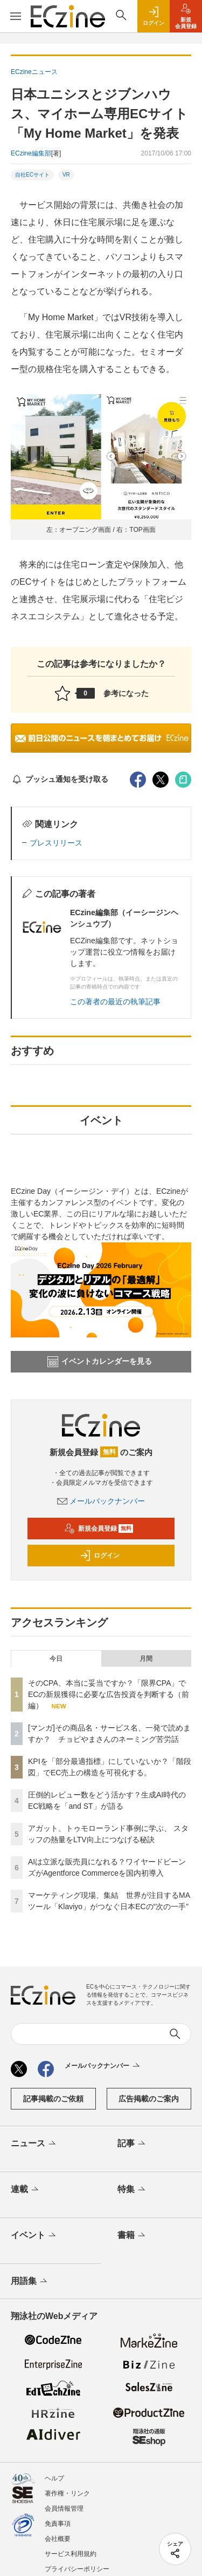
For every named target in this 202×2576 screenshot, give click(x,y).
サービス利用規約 (70, 2554)
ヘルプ (54, 2478)
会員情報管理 (64, 2508)
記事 (132, 2144)
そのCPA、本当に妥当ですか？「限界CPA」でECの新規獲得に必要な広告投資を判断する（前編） (108, 1694)
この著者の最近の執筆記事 (115, 1001)
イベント (34, 2235)
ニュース (34, 2144)
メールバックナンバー (101, 1501)
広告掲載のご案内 (149, 2098)
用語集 (30, 2281)
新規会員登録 (99, 1528)
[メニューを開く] (15, 16)
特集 (132, 2190)
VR (66, 175)
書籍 (132, 2235)
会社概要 (58, 2539)
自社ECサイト (32, 175)
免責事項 (58, 2523)
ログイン (100, 1555)
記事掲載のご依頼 (53, 2098)
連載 (25, 2190)
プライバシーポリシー (77, 2569)
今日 (56, 1658)
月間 (146, 1658)
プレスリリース (56, 843)
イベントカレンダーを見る (99, 1361)
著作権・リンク (67, 2493)
